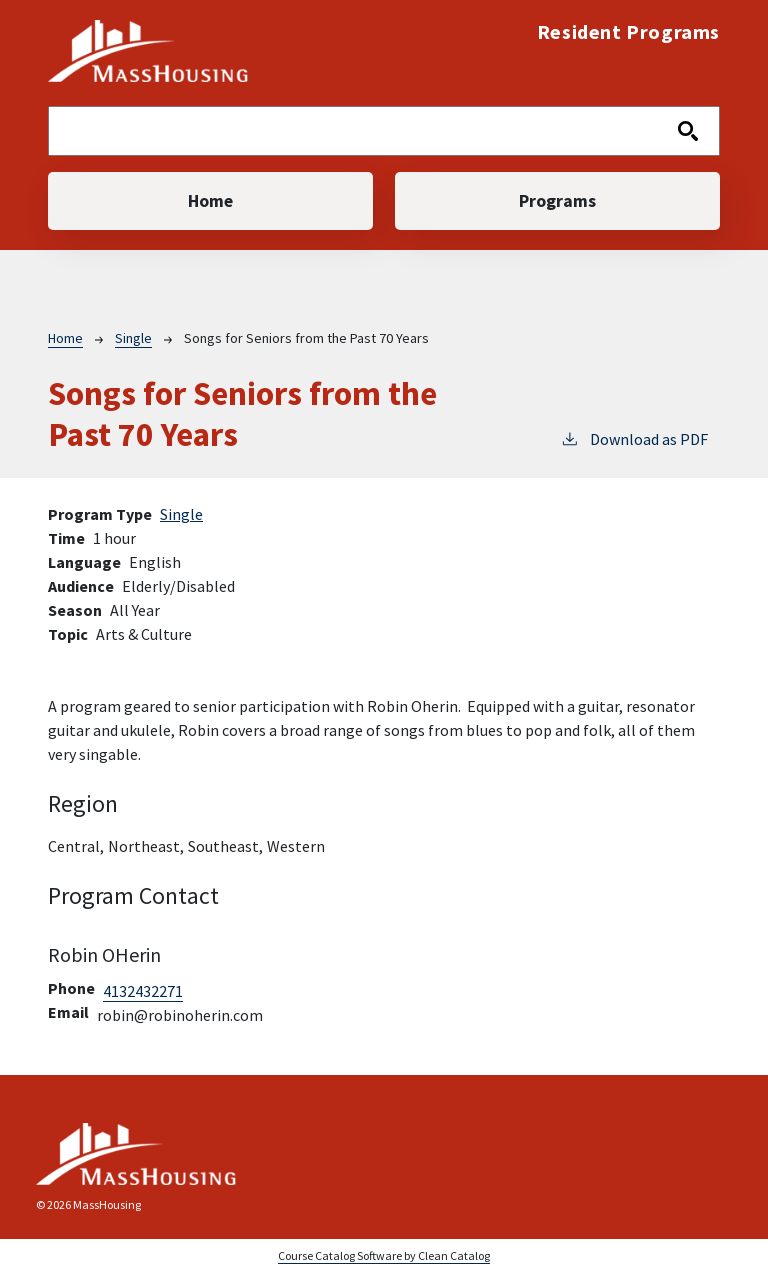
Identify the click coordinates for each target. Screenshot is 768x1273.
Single (133, 338)
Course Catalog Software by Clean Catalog (384, 1255)
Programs (557, 201)
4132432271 (143, 991)
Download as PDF (634, 438)
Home (210, 201)
